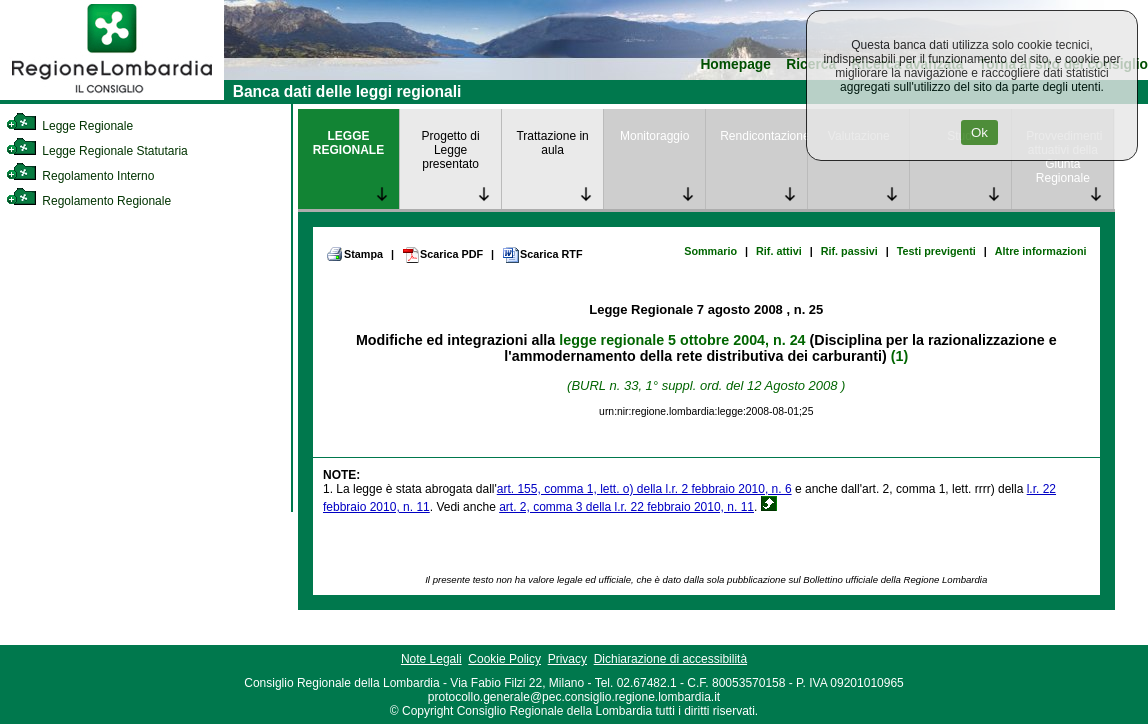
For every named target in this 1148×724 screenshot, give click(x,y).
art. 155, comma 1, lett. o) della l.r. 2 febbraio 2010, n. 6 (644, 489)
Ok (979, 132)
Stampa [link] (354, 254)
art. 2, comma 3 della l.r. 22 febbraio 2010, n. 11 (626, 507)
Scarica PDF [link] (442, 255)
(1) (899, 356)
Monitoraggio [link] (654, 136)
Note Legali (431, 659)
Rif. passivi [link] (849, 251)
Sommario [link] (710, 251)
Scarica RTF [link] (542, 255)
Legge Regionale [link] (69, 126)
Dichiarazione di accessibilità (670, 659)
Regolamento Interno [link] (80, 176)
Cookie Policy (504, 659)
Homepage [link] (735, 64)
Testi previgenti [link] (936, 251)
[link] (112, 96)
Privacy (567, 659)
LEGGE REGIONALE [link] (348, 143)
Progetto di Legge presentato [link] (451, 150)
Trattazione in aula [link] (552, 143)
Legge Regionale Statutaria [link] (97, 151)
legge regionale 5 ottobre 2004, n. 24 (682, 340)
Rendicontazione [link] (763, 136)
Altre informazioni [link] (1041, 251)
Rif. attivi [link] (779, 251)
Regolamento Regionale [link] (88, 201)
